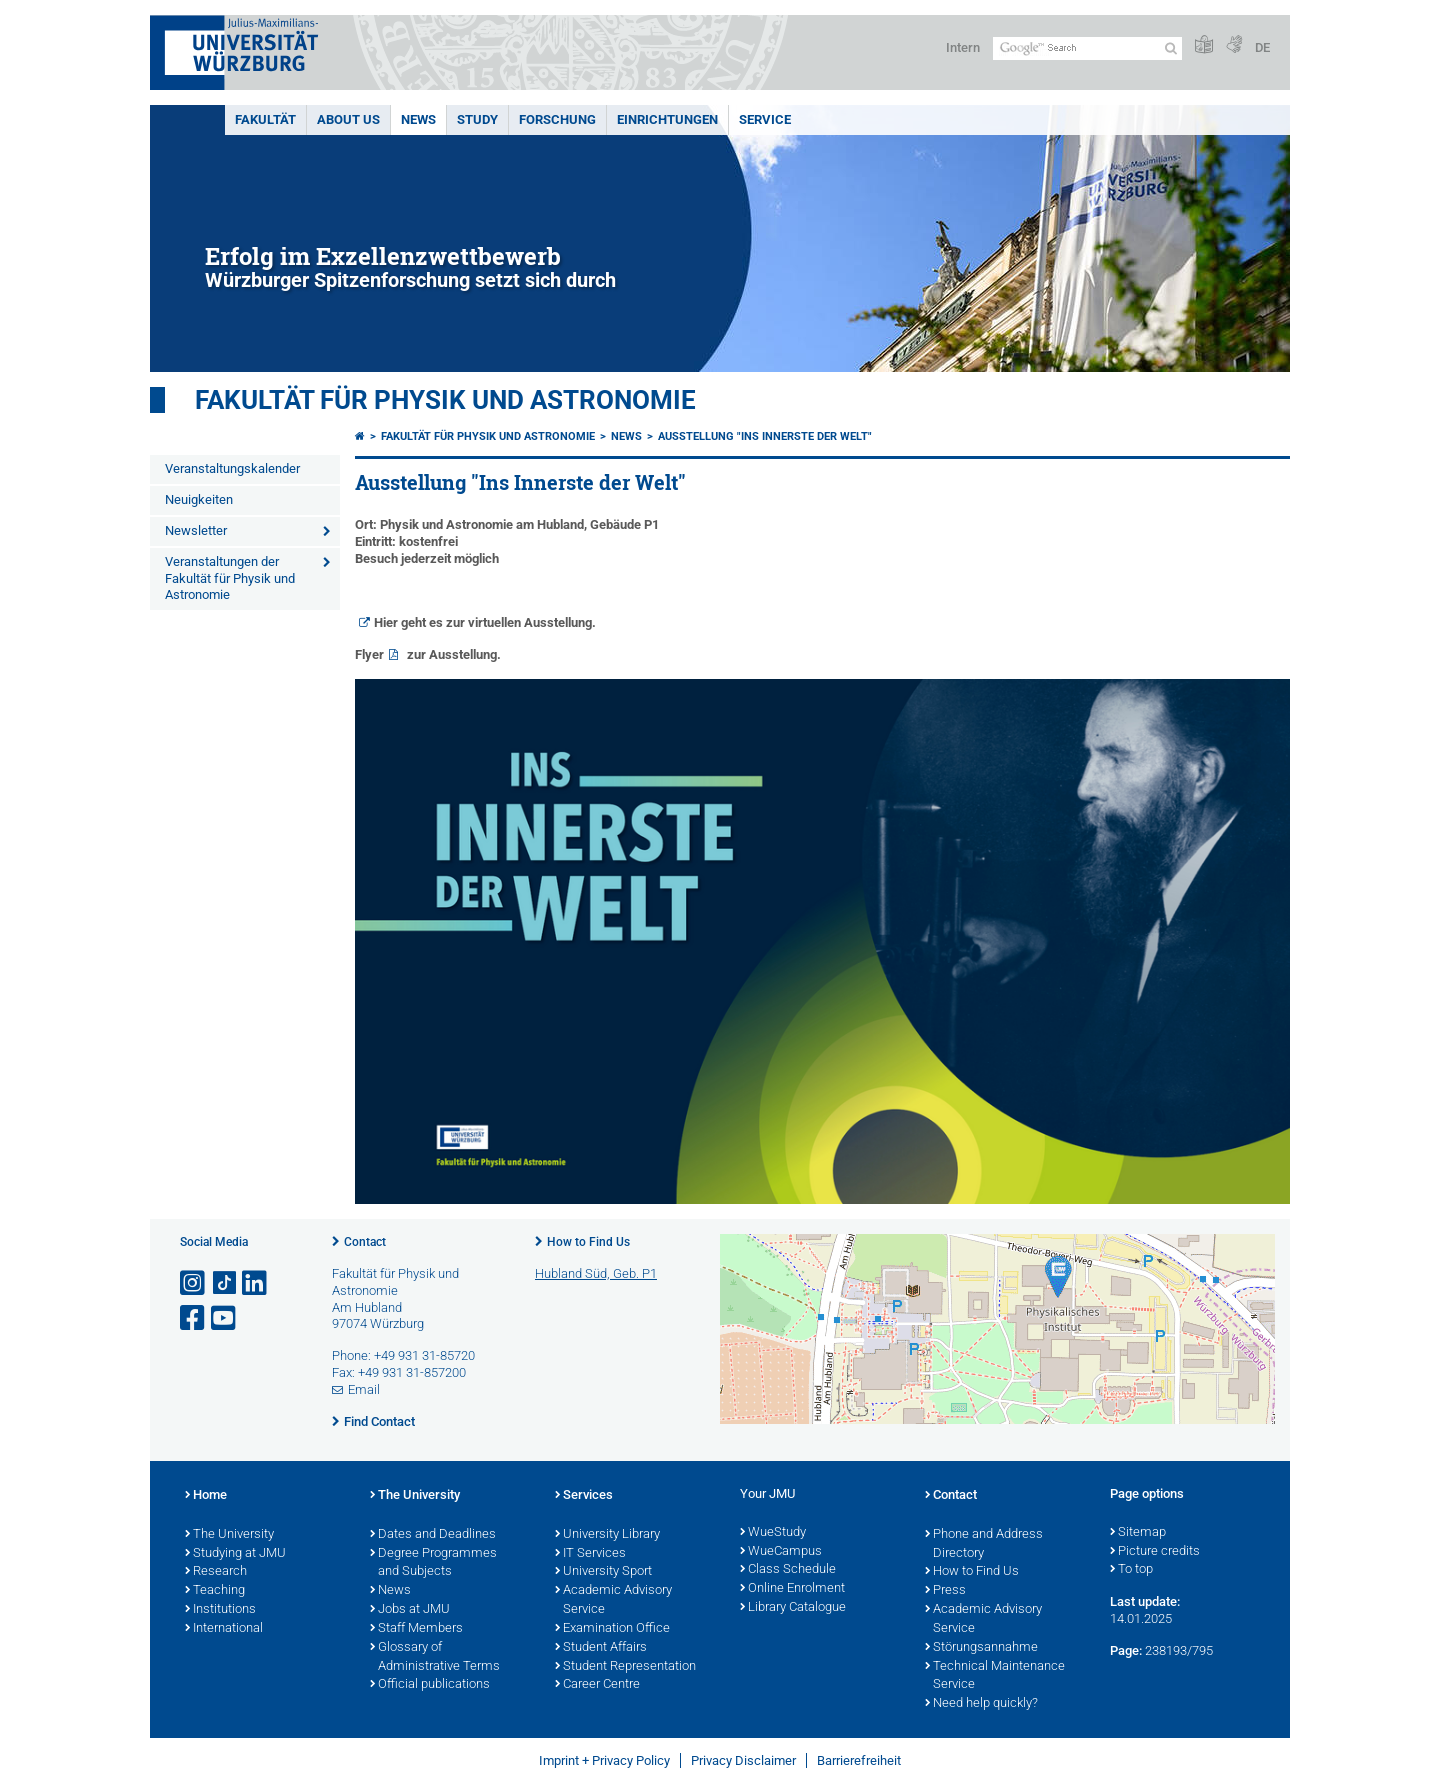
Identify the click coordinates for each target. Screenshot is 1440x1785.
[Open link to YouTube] (225, 1318)
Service (765, 119)
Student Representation (625, 1667)
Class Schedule (788, 1570)
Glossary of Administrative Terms (435, 1657)
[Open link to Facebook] (194, 1318)
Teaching (215, 1591)
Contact (365, 1242)
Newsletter (196, 530)
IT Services (590, 1554)
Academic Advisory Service (613, 1600)
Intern (963, 47)
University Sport (603, 1572)
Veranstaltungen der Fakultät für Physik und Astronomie (230, 578)
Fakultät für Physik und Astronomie (445, 400)
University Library (607, 1535)
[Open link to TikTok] (225, 1283)
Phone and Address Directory (984, 1544)
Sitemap (1138, 1533)
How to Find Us (588, 1242)
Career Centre (597, 1685)
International (224, 1629)
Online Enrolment (792, 1589)
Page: (1126, 1650)
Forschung (557, 119)
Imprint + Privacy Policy (604, 1760)
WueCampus (781, 1552)
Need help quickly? (981, 1704)
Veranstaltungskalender (232, 468)
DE (1262, 47)
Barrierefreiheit (859, 1760)
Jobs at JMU (410, 1610)
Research (216, 1572)
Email (364, 1389)
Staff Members (416, 1629)
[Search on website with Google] (1087, 48)
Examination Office (612, 1629)
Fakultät (265, 119)
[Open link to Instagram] (194, 1283)
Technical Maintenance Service (995, 1676)
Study (477, 119)
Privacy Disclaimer (743, 1760)
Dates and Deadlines (433, 1535)
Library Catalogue (793, 1608)
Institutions (220, 1610)
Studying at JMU (235, 1554)
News (418, 119)
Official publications (430, 1685)
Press (945, 1591)
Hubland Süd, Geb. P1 (596, 1273)
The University (229, 1535)
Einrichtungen (667, 119)
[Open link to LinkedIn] (256, 1283)
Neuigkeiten (199, 499)
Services (584, 1496)
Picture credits (1155, 1552)
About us (348, 119)
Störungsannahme (981, 1648)
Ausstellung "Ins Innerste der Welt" (765, 436)
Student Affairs (601, 1648)
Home (206, 1496)
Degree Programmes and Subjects (433, 1563)
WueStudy (773, 1533)
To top (1131, 1570)
